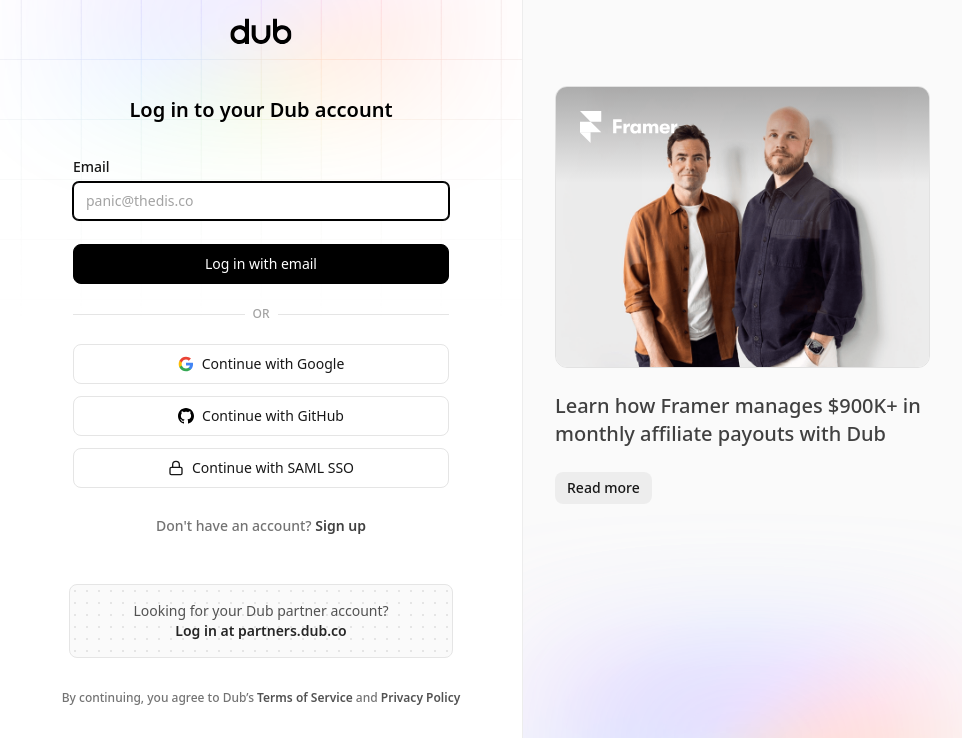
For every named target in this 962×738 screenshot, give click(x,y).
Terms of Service (305, 697)
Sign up (340, 525)
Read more (603, 487)
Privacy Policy (420, 697)
